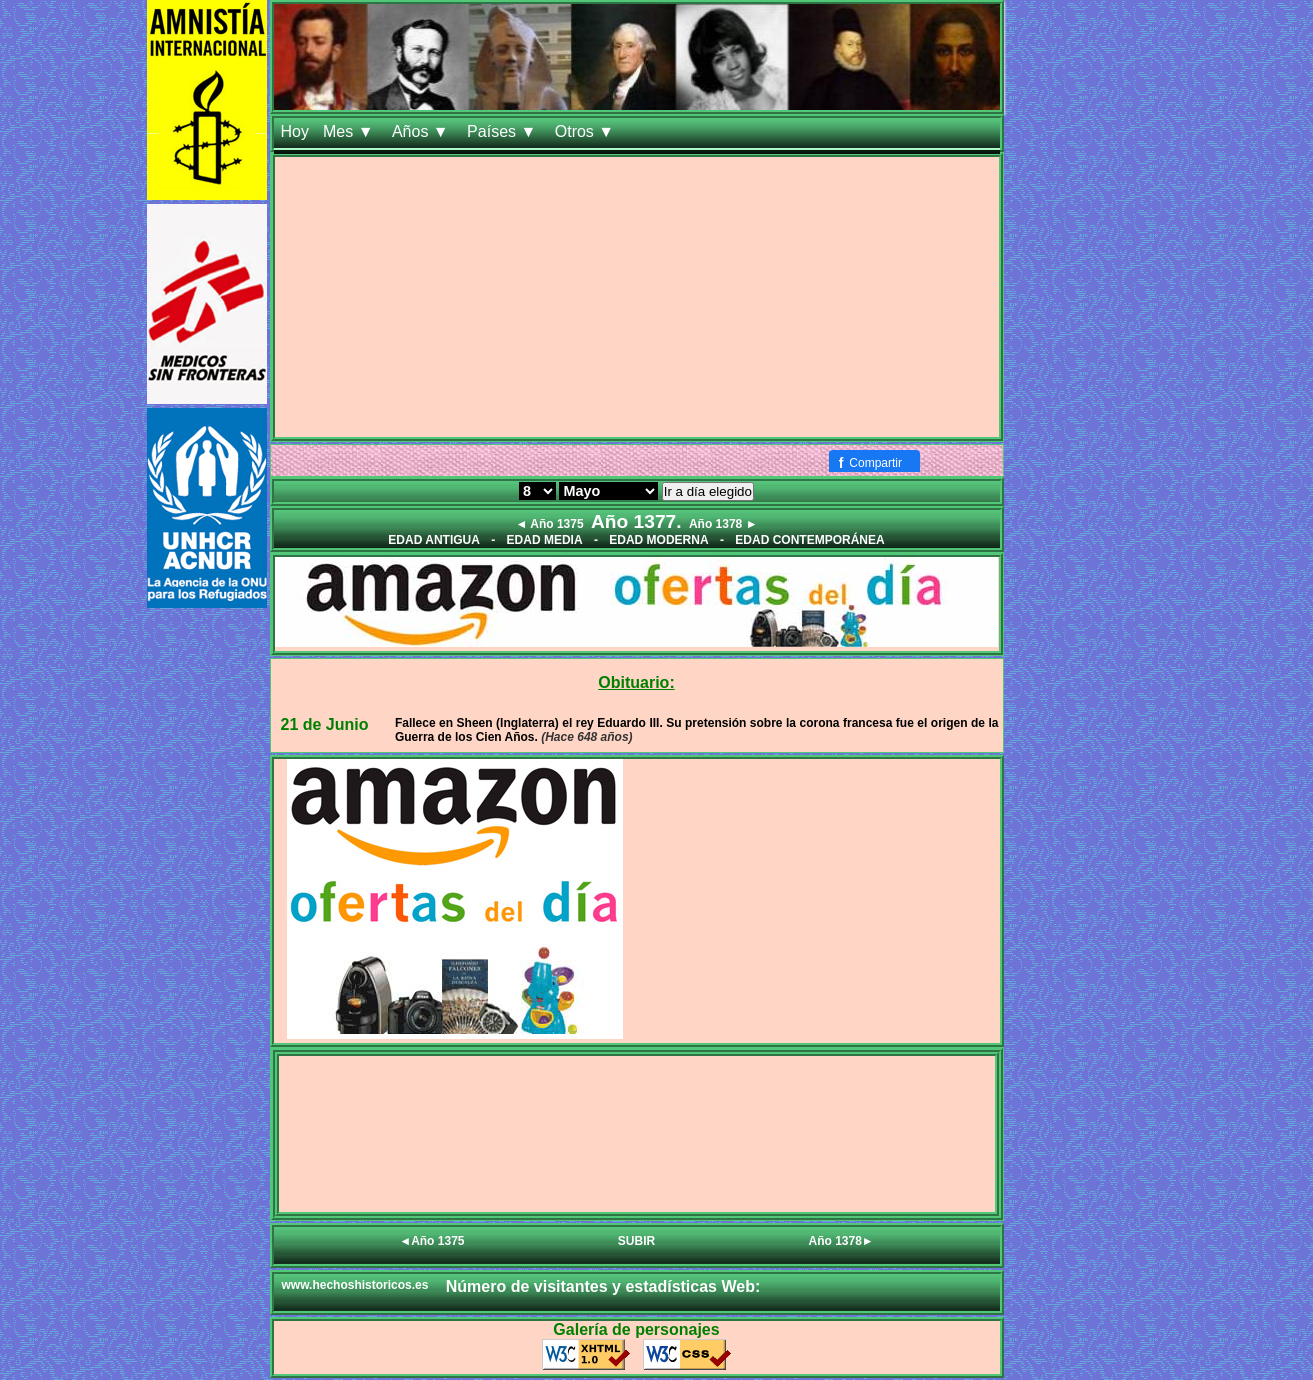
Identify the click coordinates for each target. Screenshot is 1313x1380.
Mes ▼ (350, 131)
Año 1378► (841, 1241)
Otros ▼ (587, 131)
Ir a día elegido (708, 491)
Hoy (295, 131)
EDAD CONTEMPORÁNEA (809, 540)
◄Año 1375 (431, 1241)
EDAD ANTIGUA (434, 540)
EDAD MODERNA (658, 540)
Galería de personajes (636, 1329)
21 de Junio (325, 724)
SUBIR (636, 1241)
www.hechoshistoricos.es (355, 1285)
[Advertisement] (637, 297)
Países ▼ (504, 131)
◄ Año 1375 (549, 524)
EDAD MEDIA (545, 540)
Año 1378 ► (723, 524)
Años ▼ (422, 131)
